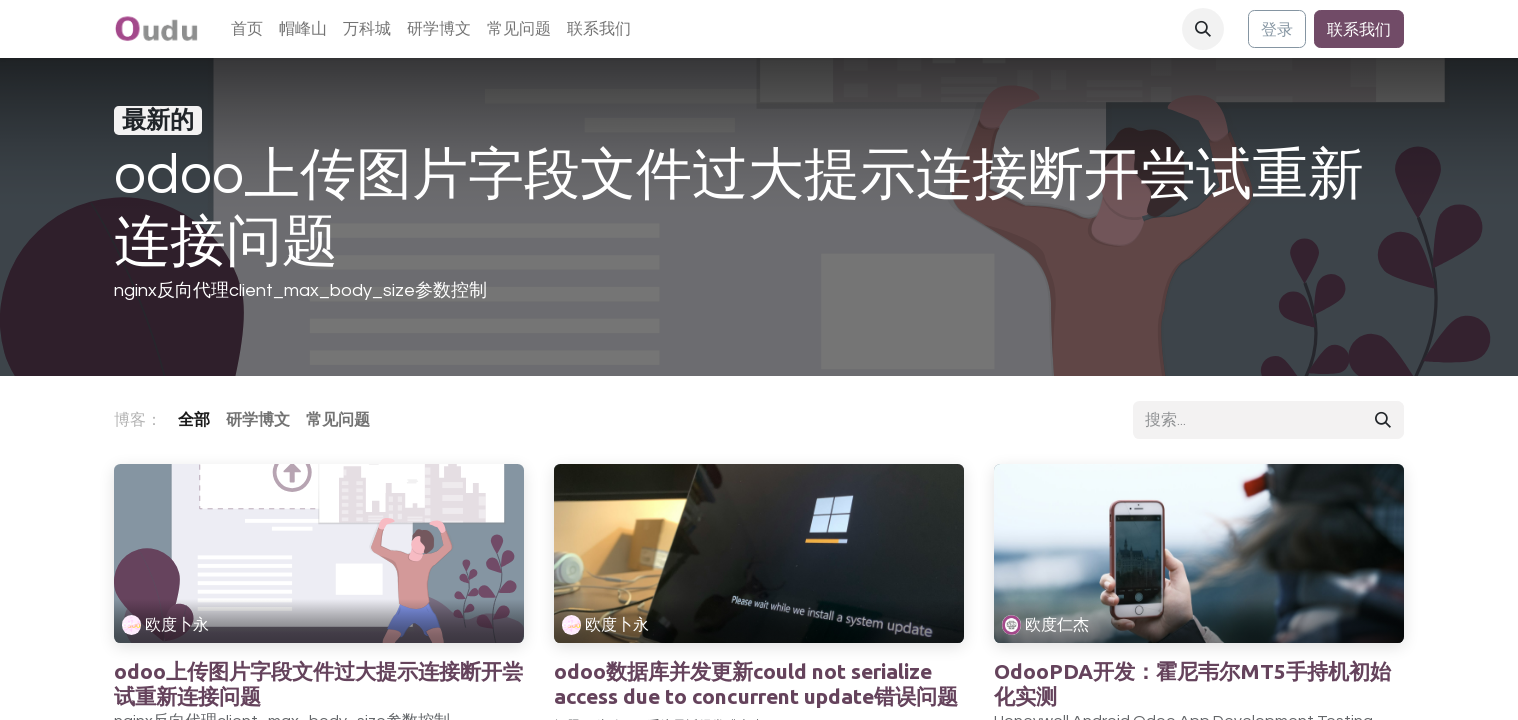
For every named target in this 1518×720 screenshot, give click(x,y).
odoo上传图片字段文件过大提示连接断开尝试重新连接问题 (318, 683)
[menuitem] (247, 29)
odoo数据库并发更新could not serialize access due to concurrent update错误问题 (756, 683)
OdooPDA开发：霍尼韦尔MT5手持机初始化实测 (1192, 683)
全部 (194, 420)
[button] (1203, 29)
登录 (1277, 29)
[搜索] (1383, 420)
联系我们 (1359, 29)
